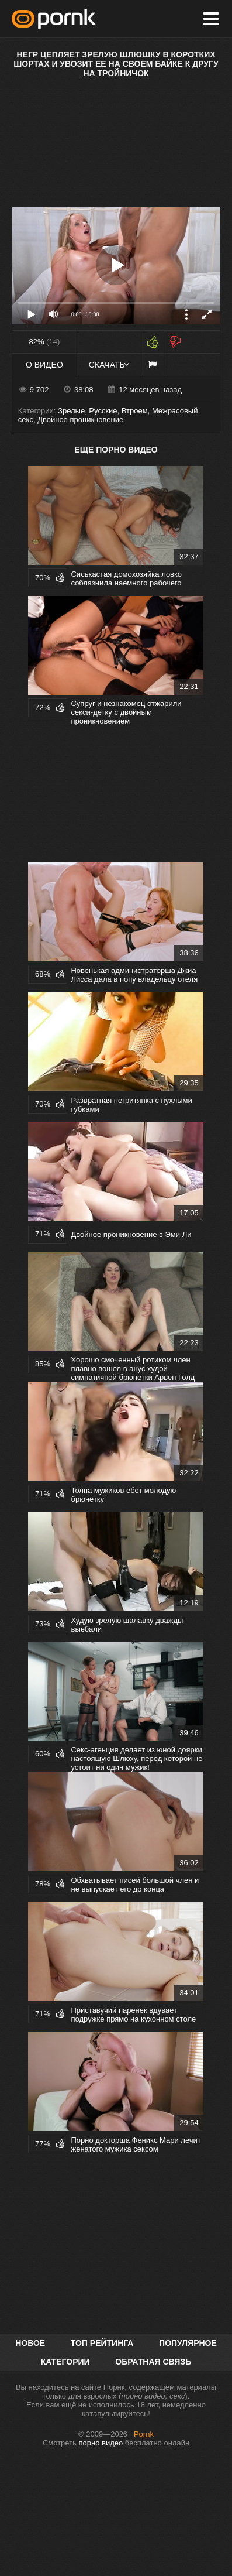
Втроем (135, 410)
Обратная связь (153, 2361)
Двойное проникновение (80, 419)
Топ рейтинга (102, 2343)
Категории (65, 2361)
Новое (30, 2343)
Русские (103, 410)
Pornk (144, 2434)
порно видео (100, 2442)
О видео (44, 364)
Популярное (188, 2343)
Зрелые (71, 410)
